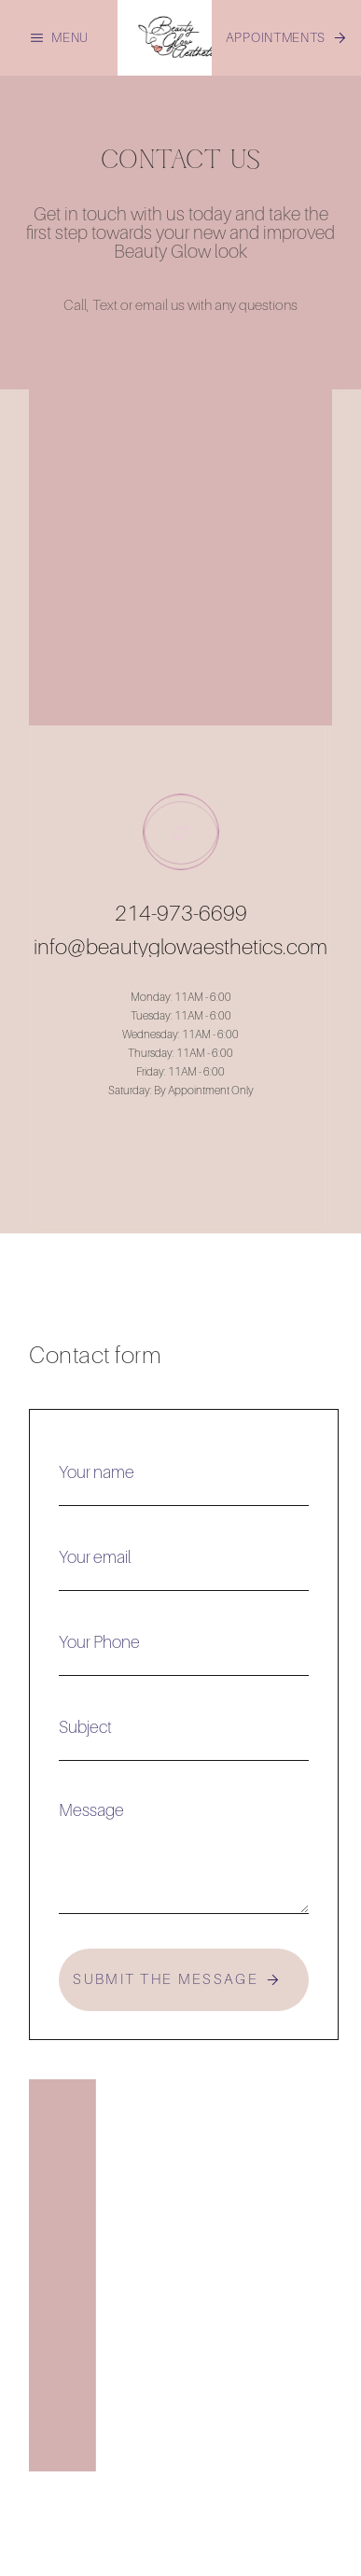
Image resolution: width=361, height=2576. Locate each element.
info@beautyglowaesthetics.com (180, 946)
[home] (180, 38)
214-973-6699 (181, 912)
